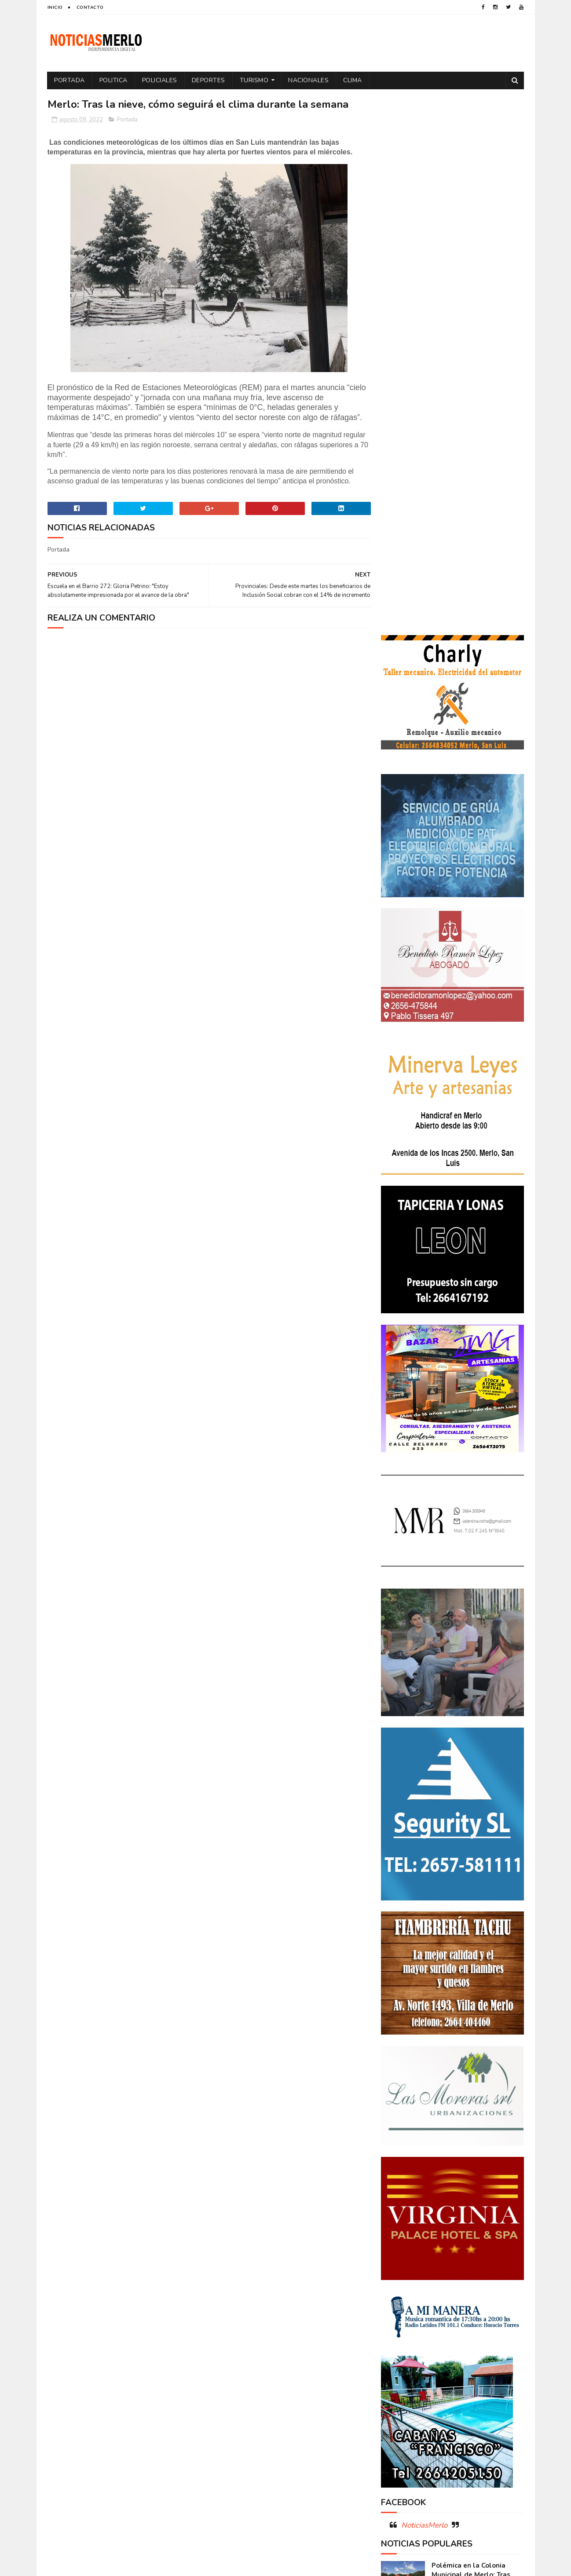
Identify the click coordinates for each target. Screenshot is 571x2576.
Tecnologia (471, 2344)
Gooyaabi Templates (194, 2565)
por (390, 2328)
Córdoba (477, 2221)
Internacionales (408, 2298)
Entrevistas (402, 2282)
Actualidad (401, 2221)
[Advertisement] (124, 2483)
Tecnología (401, 2359)
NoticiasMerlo (424, 1986)
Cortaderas (450, 2236)
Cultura (490, 2236)
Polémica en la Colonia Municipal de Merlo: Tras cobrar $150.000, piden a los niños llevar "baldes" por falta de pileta (451, 2045)
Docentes (436, 2251)
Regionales (400, 2344)
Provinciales (494, 2328)
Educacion (400, 2267)
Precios (454, 2328)
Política (495, 2313)
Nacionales (309, 80)
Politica (113, 80)
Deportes (208, 80)
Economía (474, 2251)
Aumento (441, 2221)
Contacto (90, 7)
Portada (70, 80)
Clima (353, 80)
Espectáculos (449, 2282)
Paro (392, 2313)
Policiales (159, 80)
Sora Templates (99, 2565)
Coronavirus (403, 2236)
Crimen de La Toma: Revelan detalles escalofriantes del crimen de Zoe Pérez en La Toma (477, 2095)
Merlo (450, 2298)
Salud (435, 2344)
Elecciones (441, 2267)
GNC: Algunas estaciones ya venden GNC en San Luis (477, 2132)
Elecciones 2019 (488, 2267)
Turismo (254, 80)
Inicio (55, 7)
